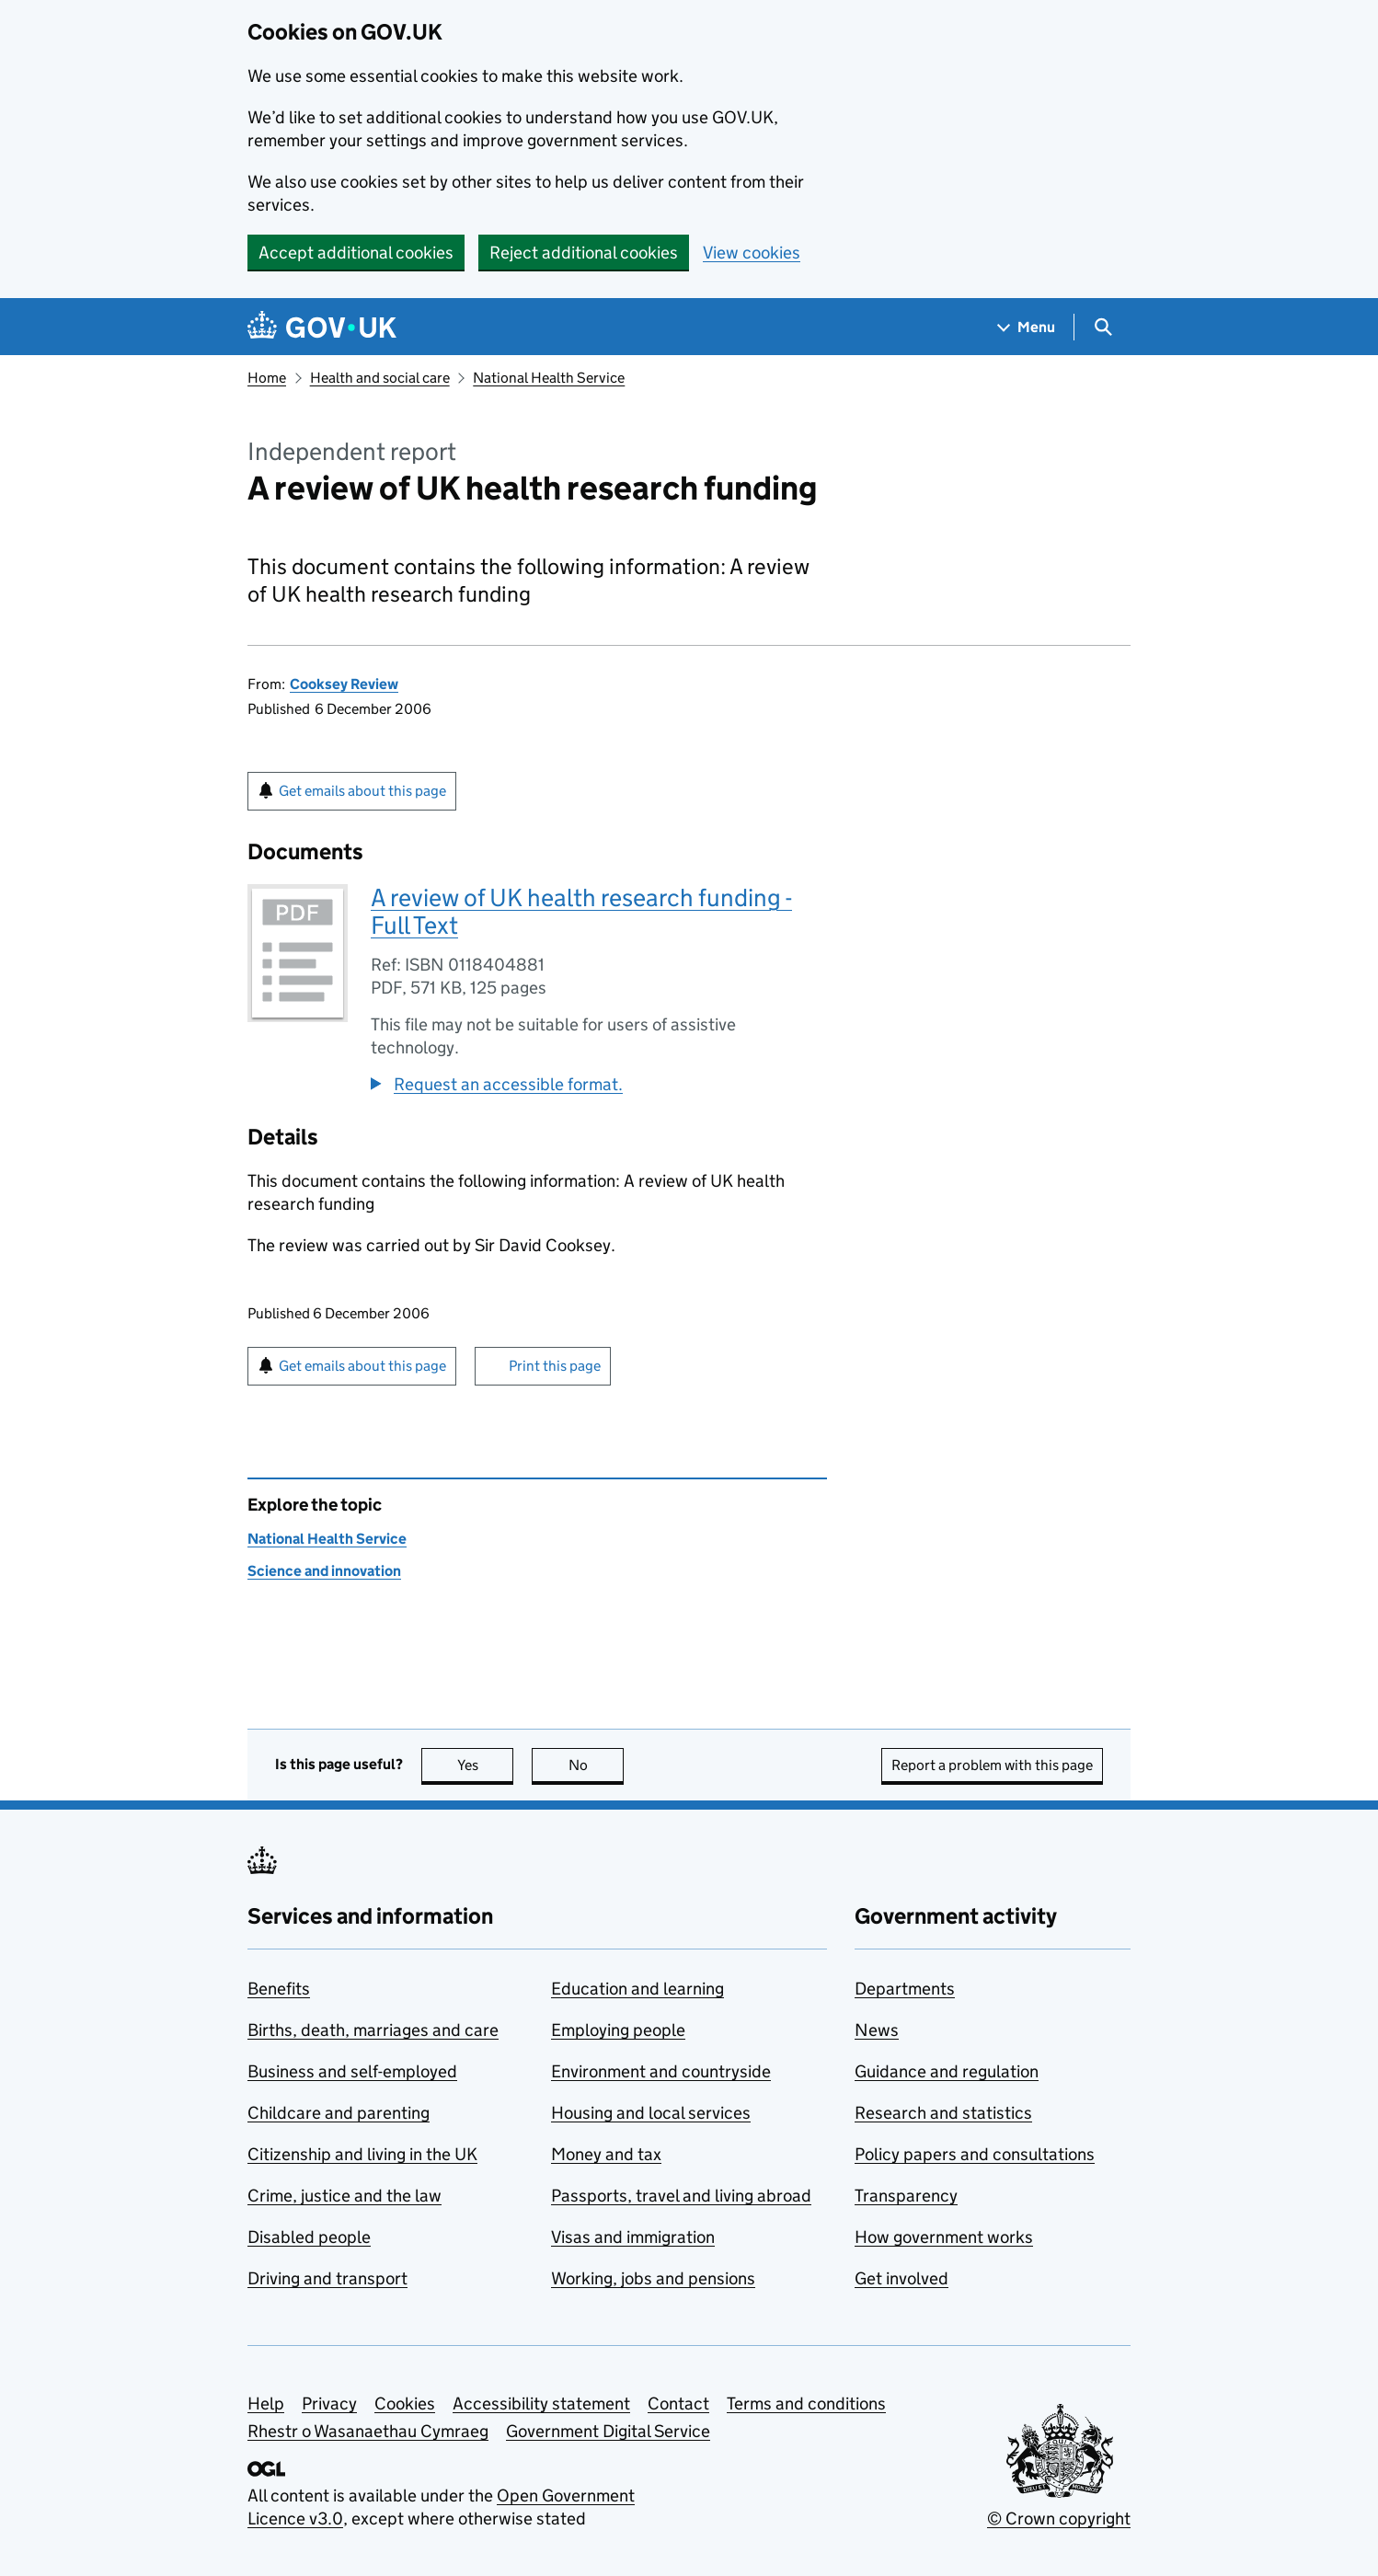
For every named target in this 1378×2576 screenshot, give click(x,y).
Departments (905, 1988)
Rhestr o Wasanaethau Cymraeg (367, 2431)
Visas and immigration (633, 2237)
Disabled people (309, 2237)
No (596, 1765)
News (877, 2030)
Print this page (555, 1365)
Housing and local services (651, 2112)
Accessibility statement (541, 2403)
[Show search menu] (1102, 327)
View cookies (751, 252)
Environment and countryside (661, 2071)
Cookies (404, 2403)
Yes (485, 1765)
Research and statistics (943, 2112)
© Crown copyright (1059, 2518)
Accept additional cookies (356, 252)
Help (265, 2403)
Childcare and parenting (338, 2112)
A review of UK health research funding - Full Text (581, 911)
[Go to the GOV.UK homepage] (321, 327)
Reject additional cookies (583, 252)
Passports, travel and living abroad (681, 2195)
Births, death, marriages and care (373, 2030)
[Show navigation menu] (1026, 327)
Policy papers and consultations (975, 2154)
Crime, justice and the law (344, 2195)
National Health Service (549, 377)
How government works (944, 2237)
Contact (678, 2403)
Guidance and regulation (947, 2071)
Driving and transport (327, 2278)
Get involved (901, 2278)
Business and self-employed (352, 2071)
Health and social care (380, 377)
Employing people (618, 2030)
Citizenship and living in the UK (362, 2154)
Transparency (906, 2195)
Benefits (278, 1988)
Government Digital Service (608, 2431)
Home (266, 377)
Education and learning (637, 1988)
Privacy (329, 2403)
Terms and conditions (806, 2403)
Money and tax (606, 2154)
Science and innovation (324, 1571)
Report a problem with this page (992, 1765)
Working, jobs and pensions (653, 2278)
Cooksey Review (344, 684)
